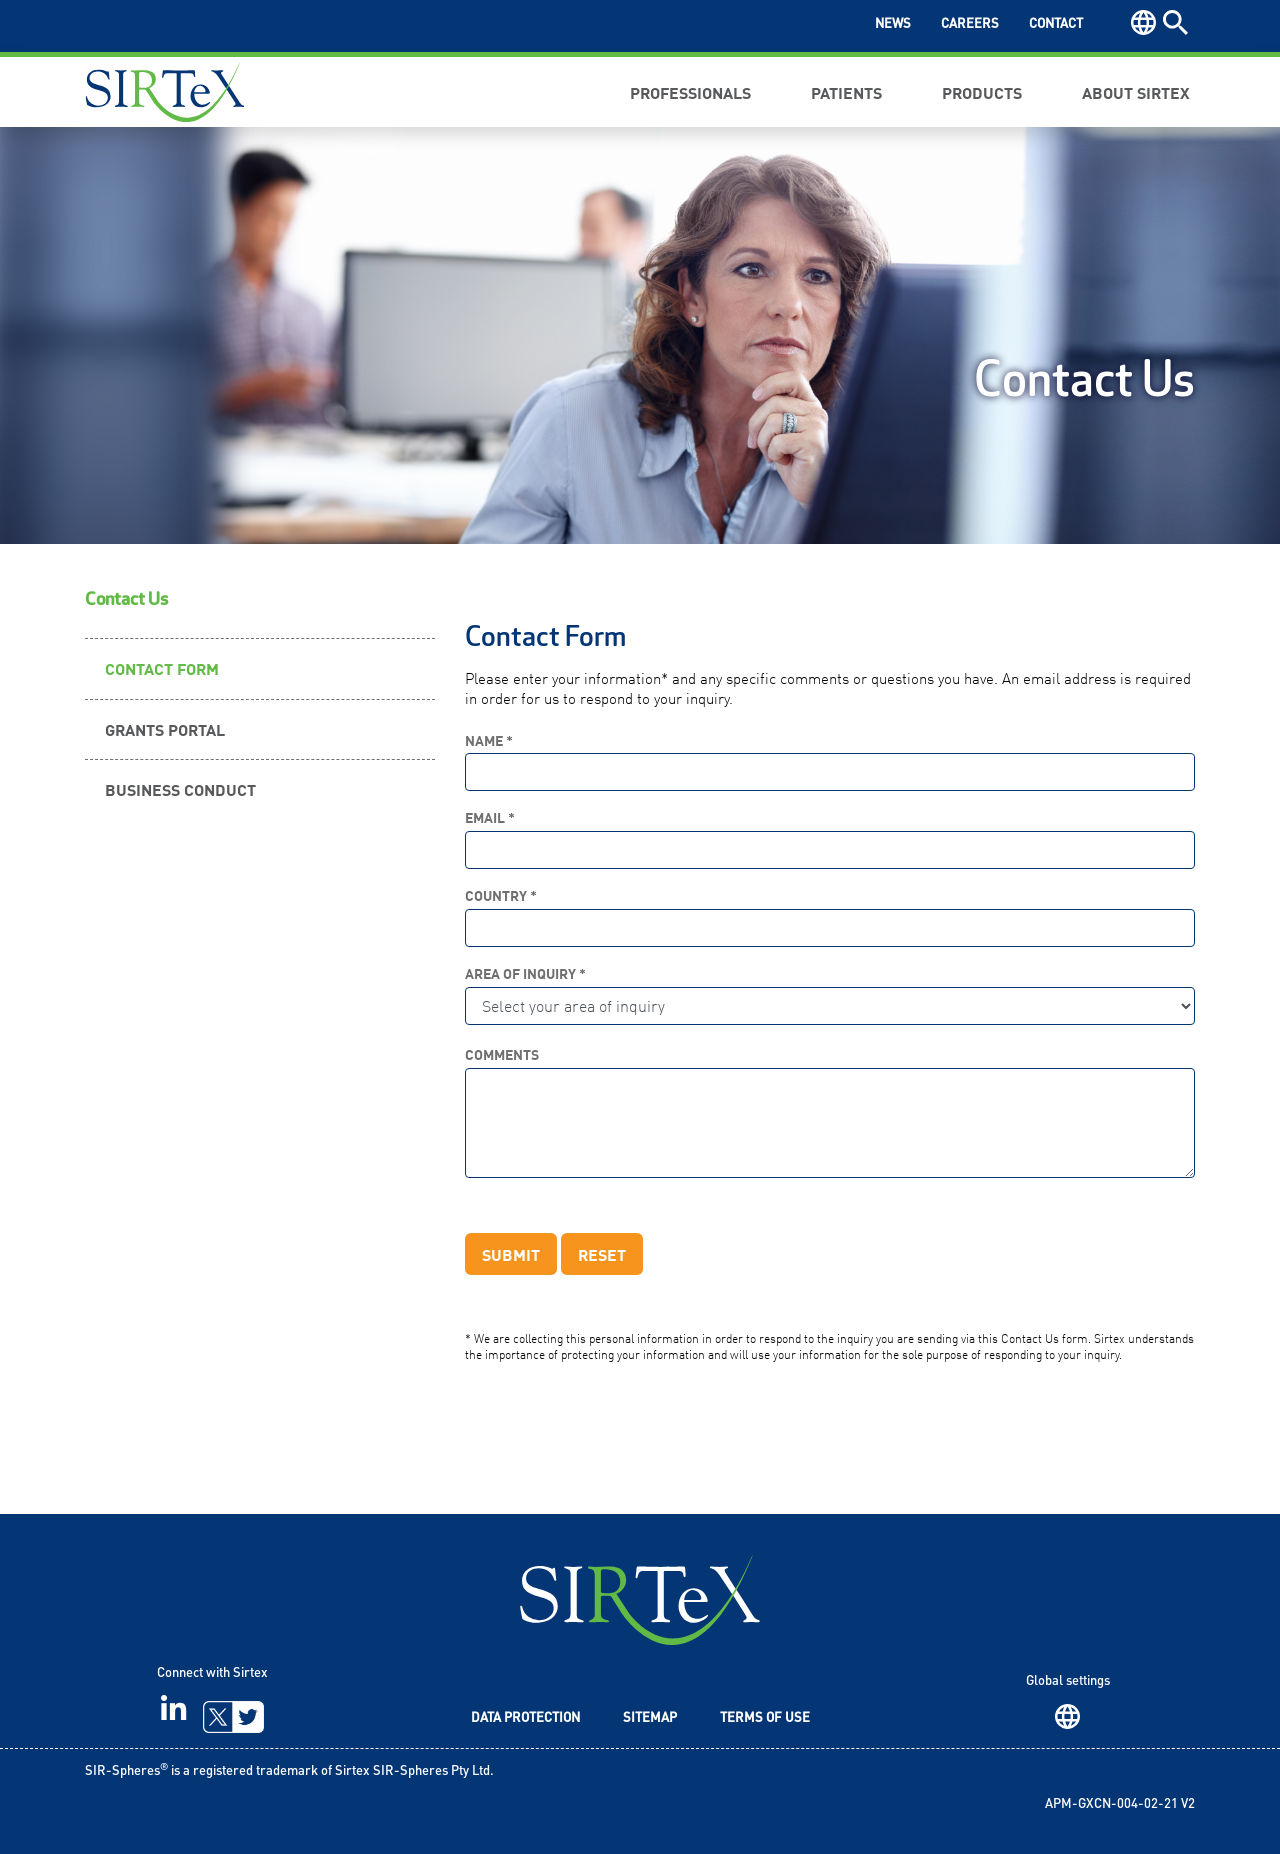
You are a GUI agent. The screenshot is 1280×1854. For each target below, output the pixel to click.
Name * (489, 740)
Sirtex (165, 92)
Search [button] (1175, 22)
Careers (970, 24)
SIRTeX (640, 1599)
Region (1067, 1716)
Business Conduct (180, 789)
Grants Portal (165, 729)
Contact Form (162, 668)
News (893, 24)
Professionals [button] (690, 92)
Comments (502, 1054)
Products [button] (982, 92)
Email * (490, 817)
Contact (1056, 24)
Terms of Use (765, 1718)
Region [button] (1143, 22)
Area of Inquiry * (525, 973)
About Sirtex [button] (1136, 92)
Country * (501, 895)
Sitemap (650, 1718)
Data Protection (525, 1718)
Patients (846, 92)
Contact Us (126, 599)
